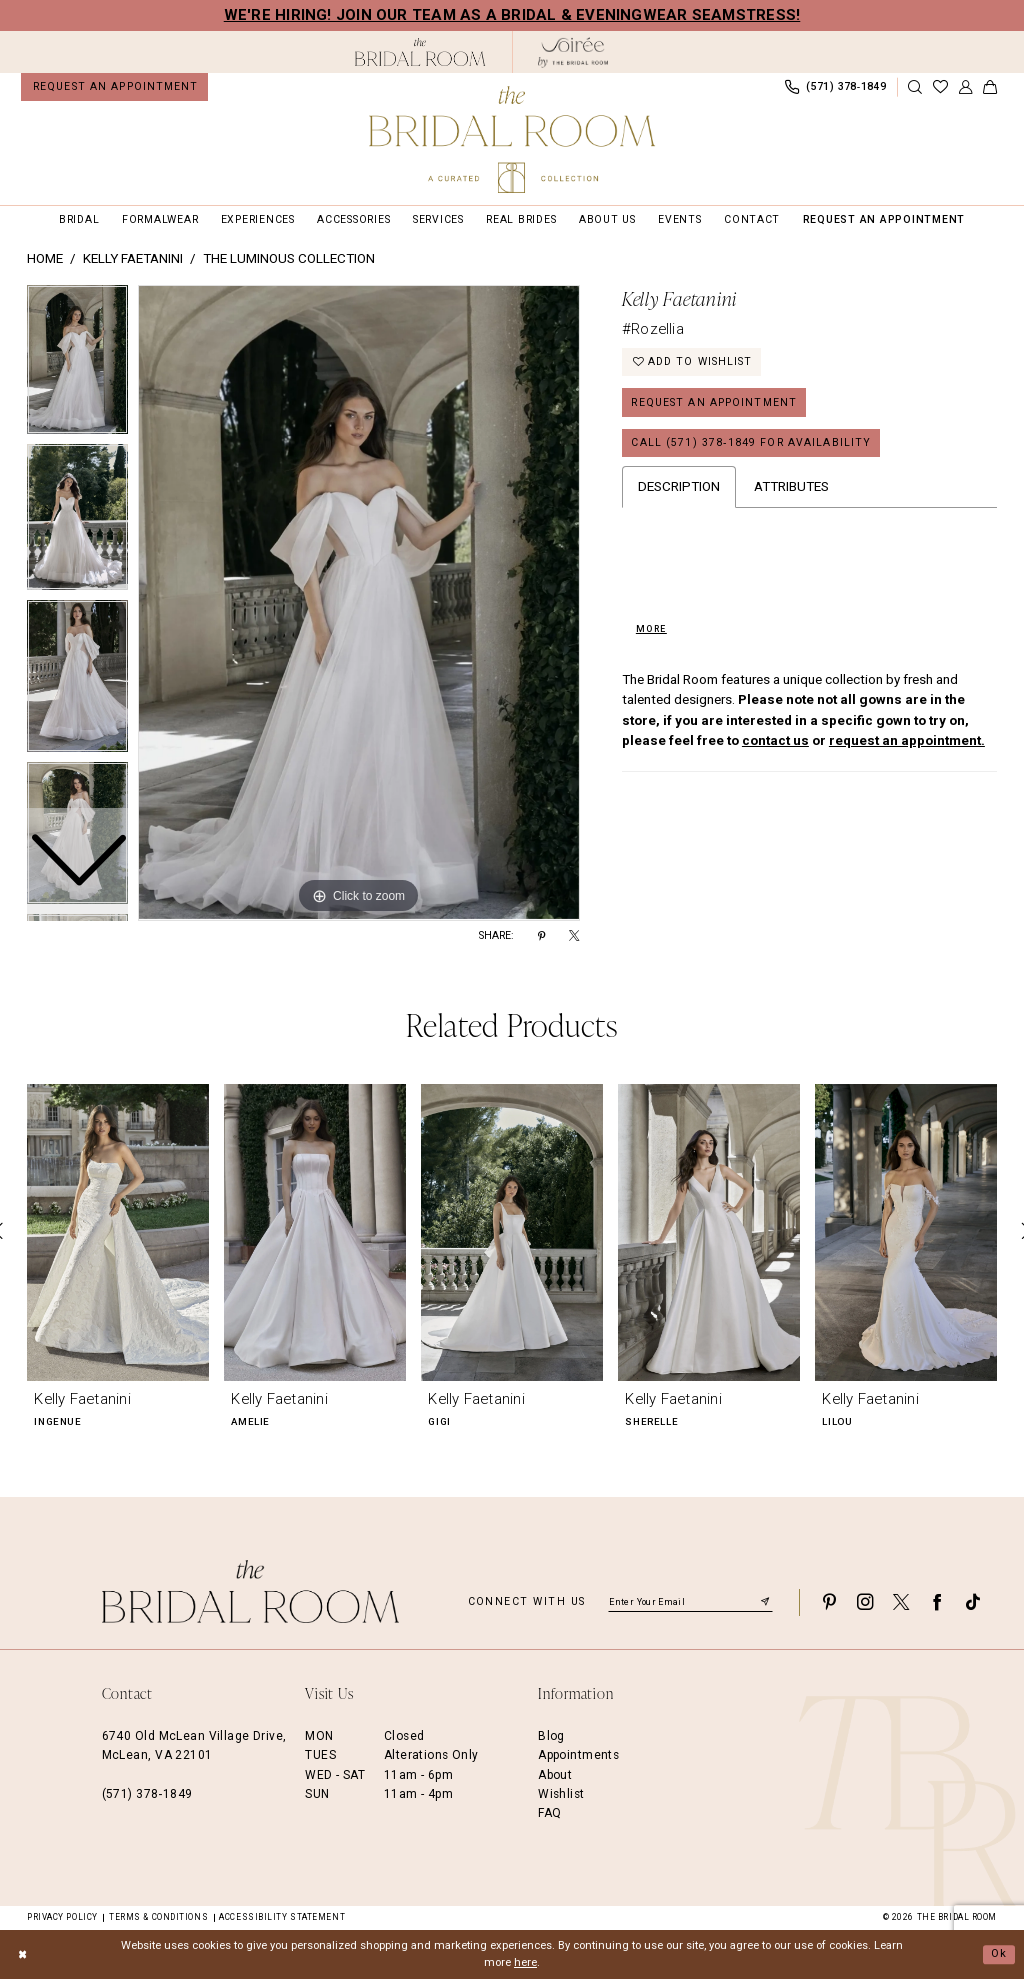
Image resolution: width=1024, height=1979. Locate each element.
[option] (77, 522)
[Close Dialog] (22, 1955)
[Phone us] (835, 87)
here (525, 1962)
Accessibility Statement (282, 1917)
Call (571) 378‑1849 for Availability (751, 442)
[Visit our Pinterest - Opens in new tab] (829, 1602)
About (555, 1775)
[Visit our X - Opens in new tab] (901, 1602)
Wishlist (561, 1794)
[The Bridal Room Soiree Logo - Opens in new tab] (573, 52)
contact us (775, 740)
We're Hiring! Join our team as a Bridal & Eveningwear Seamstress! (512, 15)
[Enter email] (690, 1602)
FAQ (549, 1813)
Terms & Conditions (158, 1917)
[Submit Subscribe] (765, 1602)
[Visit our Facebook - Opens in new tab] (937, 1602)
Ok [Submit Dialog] (999, 1953)
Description (679, 486)
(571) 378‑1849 (147, 1794)
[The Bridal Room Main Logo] (512, 139)
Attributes (791, 486)
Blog (551, 1736)
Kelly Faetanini (133, 258)
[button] (965, 87)
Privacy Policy (62, 1917)
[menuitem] (114, 87)
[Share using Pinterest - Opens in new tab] (541, 936)
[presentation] (118, 1231)
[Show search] (915, 87)
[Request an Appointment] (114, 87)
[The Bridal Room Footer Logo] (251, 1591)
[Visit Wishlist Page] (940, 87)
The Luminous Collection (289, 258)
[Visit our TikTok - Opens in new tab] (973, 1602)
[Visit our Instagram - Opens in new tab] (865, 1602)
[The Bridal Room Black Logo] (420, 52)
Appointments (578, 1755)
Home (45, 258)
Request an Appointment (714, 402)
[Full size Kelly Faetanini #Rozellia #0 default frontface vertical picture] (359, 603)
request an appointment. (907, 740)
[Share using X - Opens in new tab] (574, 936)
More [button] (651, 629)
